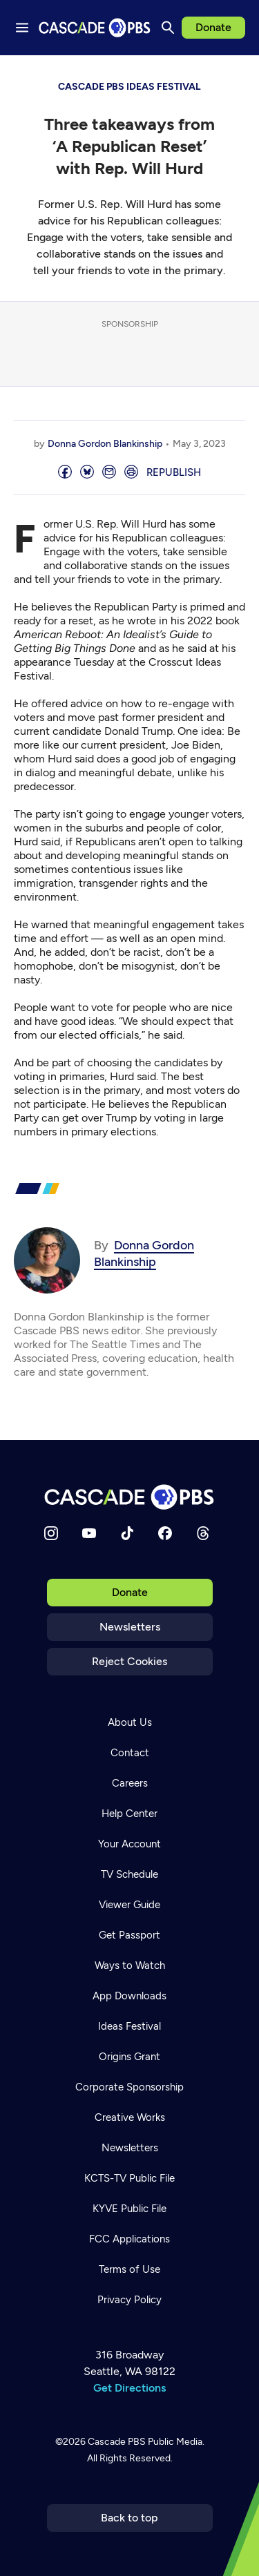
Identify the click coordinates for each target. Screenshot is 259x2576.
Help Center (129, 1813)
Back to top (129, 2517)
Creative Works (130, 2117)
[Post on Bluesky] (87, 473)
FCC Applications (129, 2239)
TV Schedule (129, 1874)
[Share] (65, 473)
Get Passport (129, 1935)
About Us (130, 1722)
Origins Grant (129, 2056)
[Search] (168, 27)
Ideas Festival (129, 2026)
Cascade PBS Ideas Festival (129, 87)
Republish (173, 472)
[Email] (109, 473)
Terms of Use (129, 2269)
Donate (213, 27)
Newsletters (129, 1626)
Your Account (129, 1844)
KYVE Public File (129, 2208)
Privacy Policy (129, 2300)
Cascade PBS (117, 2442)
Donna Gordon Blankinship (105, 444)
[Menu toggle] (22, 27)
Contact (130, 1753)
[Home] (129, 1497)
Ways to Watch (130, 1965)
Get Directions (129, 2387)
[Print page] (131, 473)
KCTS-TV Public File (129, 2178)
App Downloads (129, 1996)
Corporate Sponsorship (129, 2087)
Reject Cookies (129, 1661)
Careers (130, 1783)
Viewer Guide (129, 1905)
